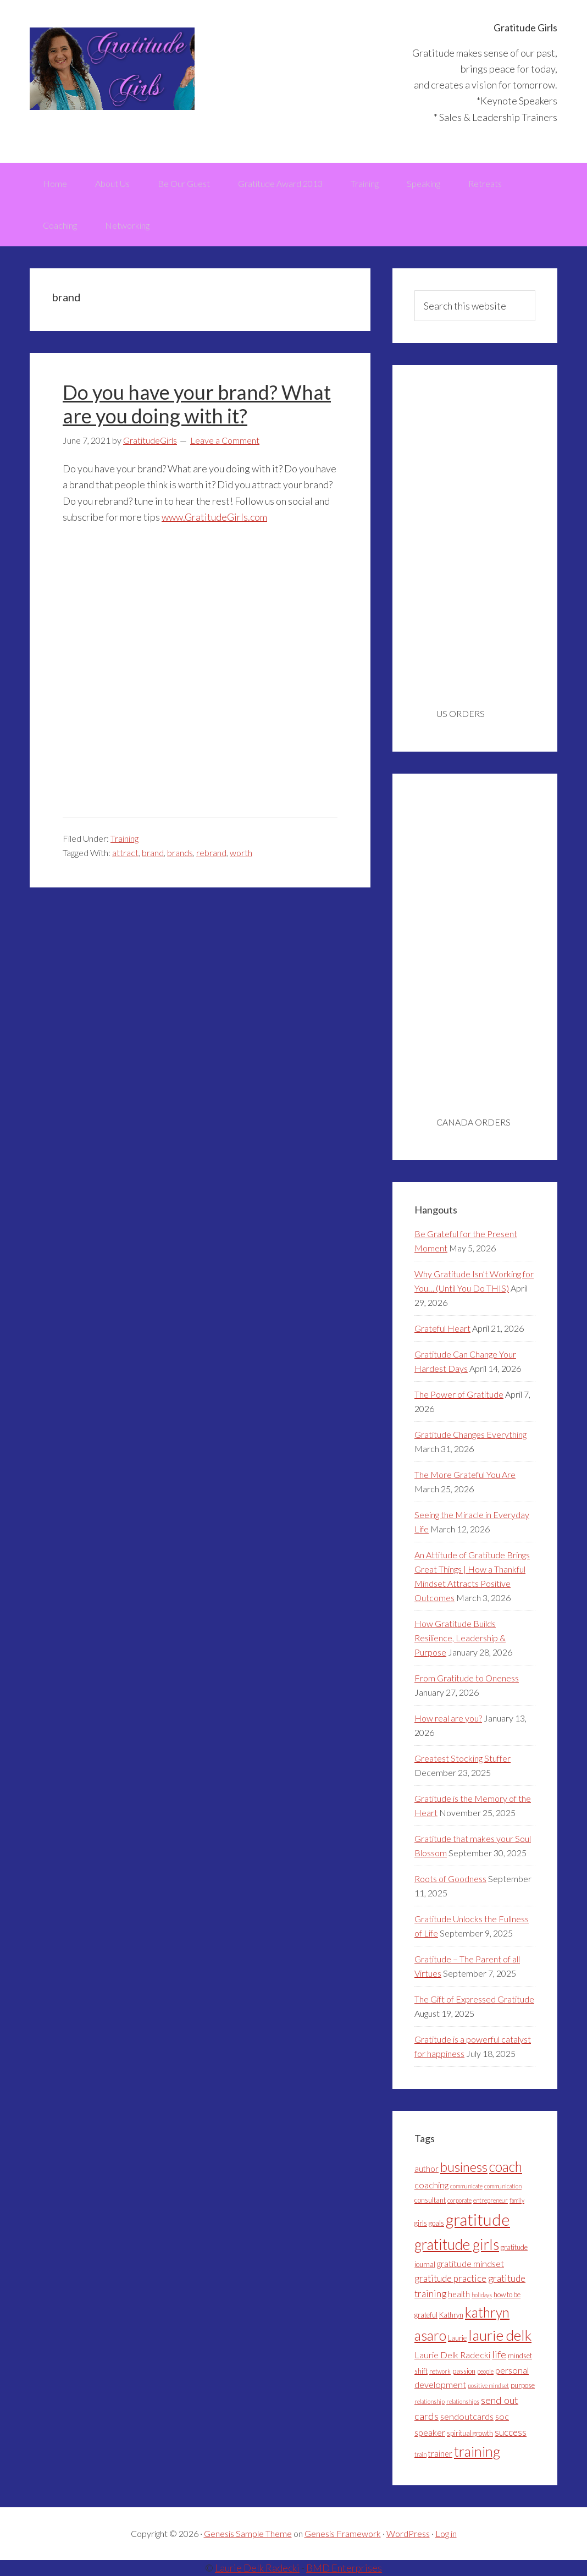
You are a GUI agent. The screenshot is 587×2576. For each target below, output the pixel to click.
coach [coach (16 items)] (505, 2167)
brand (153, 852)
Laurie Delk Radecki (257, 2568)
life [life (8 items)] (499, 2354)
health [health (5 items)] (459, 2294)
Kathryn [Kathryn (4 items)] (451, 2314)
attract (125, 852)
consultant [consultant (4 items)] (430, 2200)
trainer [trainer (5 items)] (440, 2453)
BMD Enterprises (344, 2568)
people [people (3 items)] (485, 2371)
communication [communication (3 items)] (503, 2185)
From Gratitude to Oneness (466, 1678)
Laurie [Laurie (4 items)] (457, 2338)
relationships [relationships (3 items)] (462, 2401)
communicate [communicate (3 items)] (466, 2185)
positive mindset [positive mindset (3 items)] (488, 2385)
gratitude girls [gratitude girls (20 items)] (456, 2244)
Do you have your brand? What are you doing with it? (197, 404)
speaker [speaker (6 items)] (429, 2432)
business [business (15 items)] (464, 2167)
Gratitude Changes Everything (470, 1434)
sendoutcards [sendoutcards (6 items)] (467, 2416)
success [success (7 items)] (511, 2432)
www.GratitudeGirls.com (214, 517)
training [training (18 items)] (477, 2451)
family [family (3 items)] (517, 2200)
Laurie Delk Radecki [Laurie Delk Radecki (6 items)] (452, 2354)
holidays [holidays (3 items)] (482, 2294)
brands (180, 852)
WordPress (408, 2533)
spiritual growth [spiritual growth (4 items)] (470, 2433)
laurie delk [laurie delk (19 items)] (499, 2335)
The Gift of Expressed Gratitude (474, 1999)
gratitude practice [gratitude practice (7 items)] (450, 2278)
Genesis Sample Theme (248, 2533)
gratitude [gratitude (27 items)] (478, 2219)
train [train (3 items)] (420, 2454)
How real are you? (448, 1718)
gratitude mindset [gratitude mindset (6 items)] (470, 2263)
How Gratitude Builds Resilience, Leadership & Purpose (460, 1637)
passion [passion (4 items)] (463, 2371)
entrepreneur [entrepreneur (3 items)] (490, 2200)
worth (241, 852)
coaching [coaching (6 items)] (431, 2185)
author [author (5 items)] (426, 2169)
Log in (446, 2533)
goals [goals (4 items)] (436, 2223)
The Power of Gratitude (458, 1394)
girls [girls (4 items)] (420, 2223)
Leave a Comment (224, 440)
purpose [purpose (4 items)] (523, 2385)
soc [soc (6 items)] (502, 2416)
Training (124, 838)
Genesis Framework (342, 2533)
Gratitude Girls (112, 68)
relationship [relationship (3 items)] (429, 2401)
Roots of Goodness (450, 1878)
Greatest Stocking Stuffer (462, 1758)
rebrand (211, 852)
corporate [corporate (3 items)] (459, 2200)
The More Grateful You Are (465, 1474)
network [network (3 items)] (440, 2371)
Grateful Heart (442, 1328)
